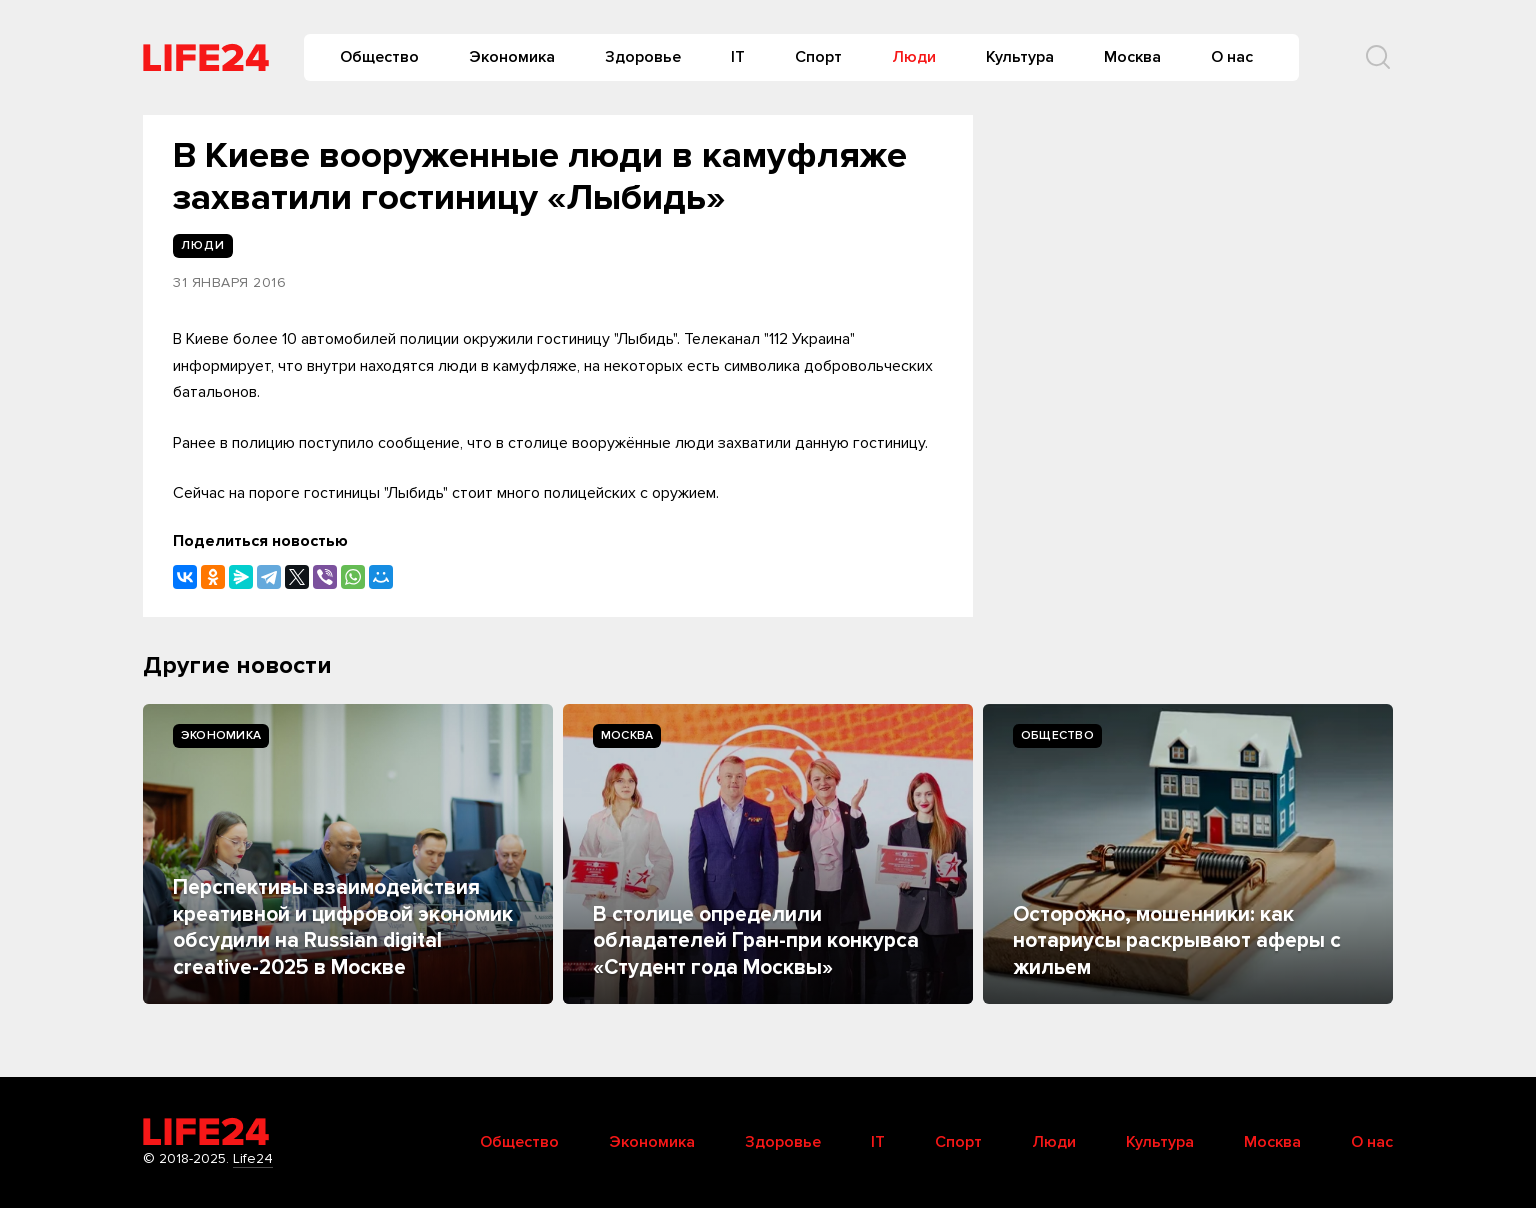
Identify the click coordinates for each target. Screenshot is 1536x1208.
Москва (1132, 57)
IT (738, 57)
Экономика (512, 57)
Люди (914, 57)
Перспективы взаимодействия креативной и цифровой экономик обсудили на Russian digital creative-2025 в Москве (343, 927)
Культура (1020, 57)
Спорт (818, 57)
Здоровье (643, 57)
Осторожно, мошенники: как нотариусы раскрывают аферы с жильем (1177, 941)
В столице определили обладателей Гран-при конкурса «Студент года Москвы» (756, 941)
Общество (379, 57)
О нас (1232, 57)
